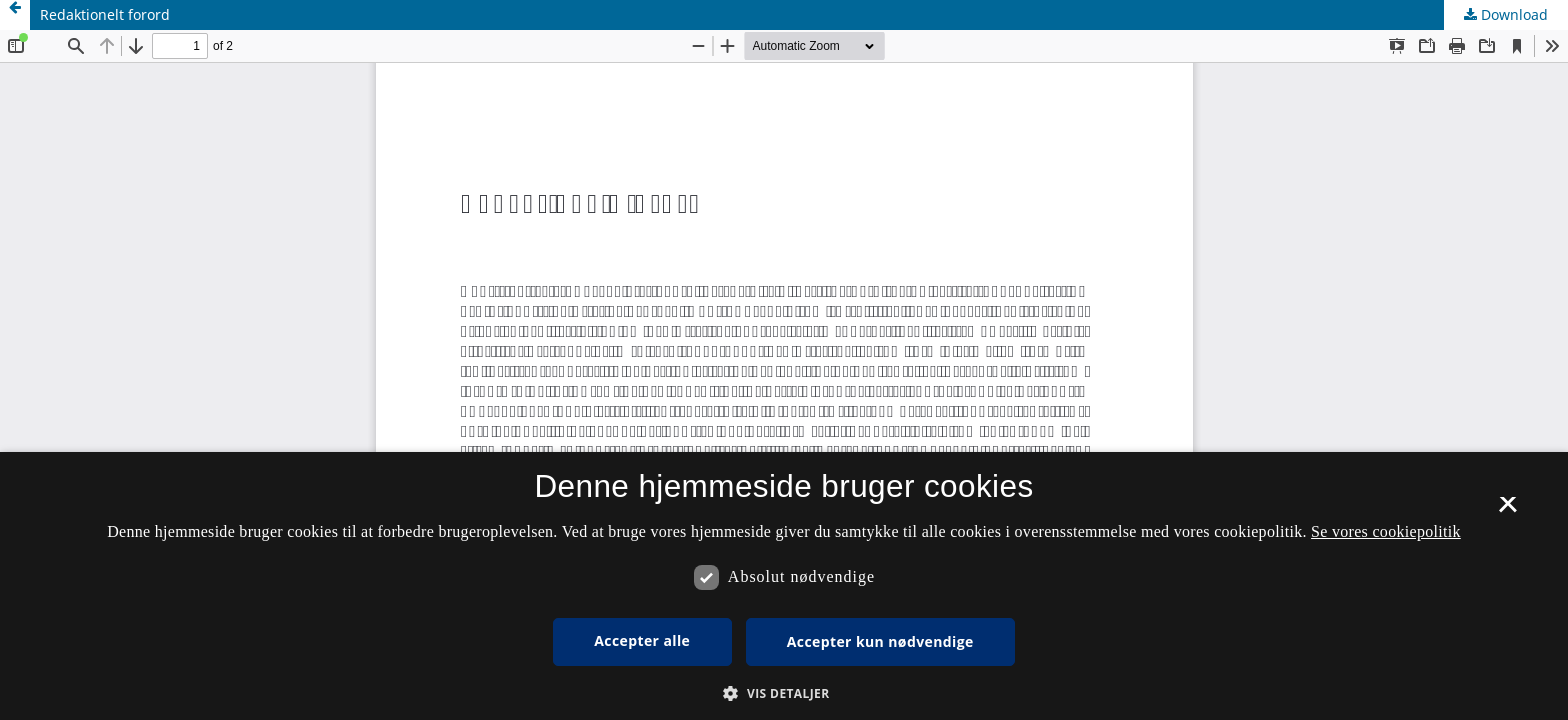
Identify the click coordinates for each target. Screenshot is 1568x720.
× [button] (1507, 511)
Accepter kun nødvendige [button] (880, 641)
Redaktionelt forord (105, 14)
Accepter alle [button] (642, 640)
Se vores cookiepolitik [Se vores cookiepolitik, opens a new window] (1386, 531)
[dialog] (784, 586)
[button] (783, 693)
